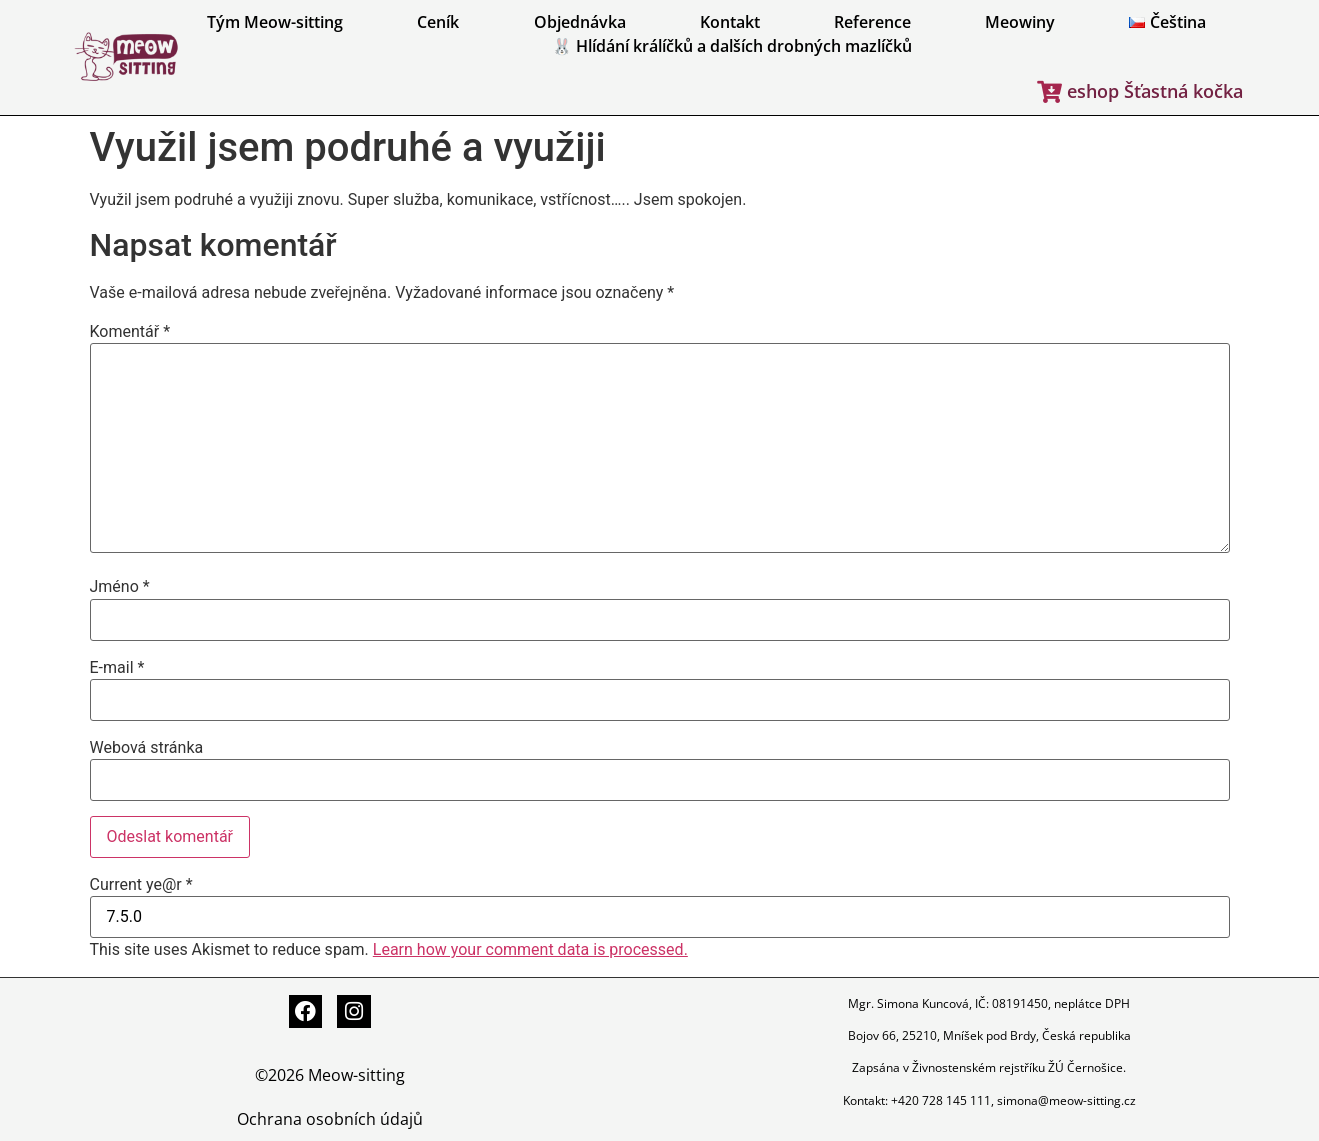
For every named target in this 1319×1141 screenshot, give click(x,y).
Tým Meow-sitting (275, 22)
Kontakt (730, 22)
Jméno (120, 587)
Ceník (438, 22)
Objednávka (580, 22)
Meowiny (1020, 22)
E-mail (117, 668)
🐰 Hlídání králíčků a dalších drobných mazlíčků (732, 46)
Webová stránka (147, 748)
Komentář (130, 332)
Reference (872, 22)
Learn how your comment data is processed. (530, 949)
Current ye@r (141, 885)
